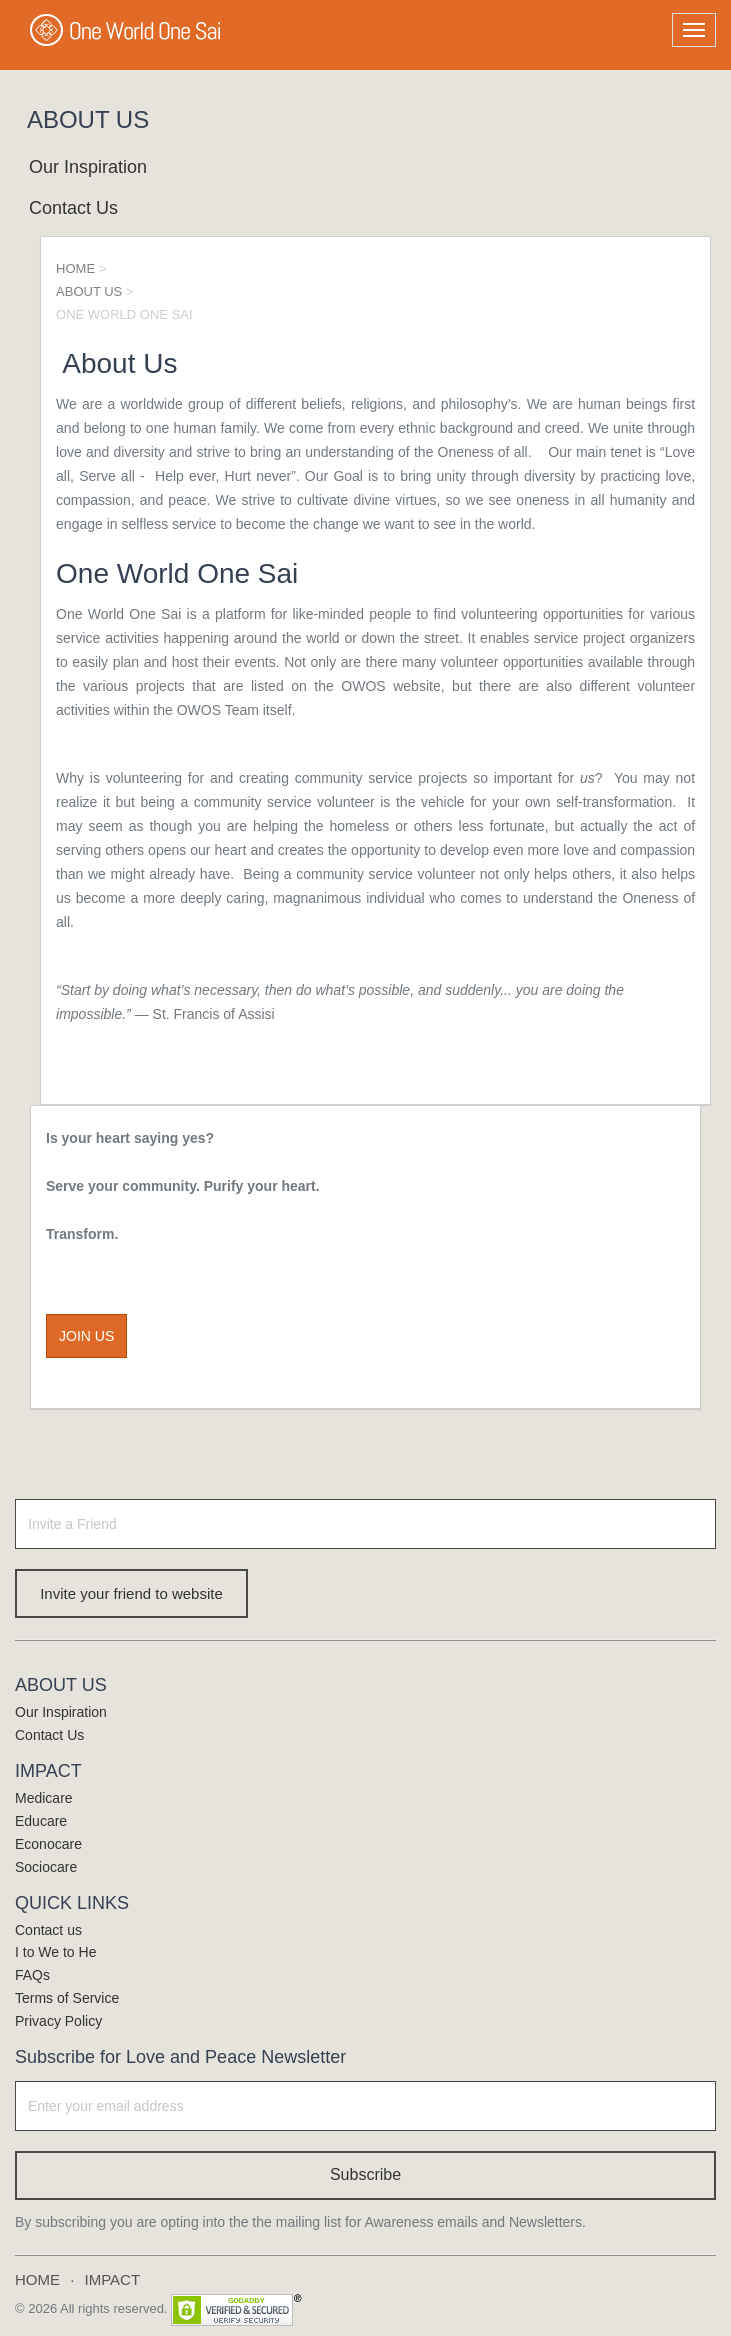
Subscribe (365, 2174)
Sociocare (46, 1867)
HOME (75, 268)
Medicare (44, 1798)
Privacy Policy (58, 2021)
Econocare (48, 1844)
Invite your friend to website (131, 1593)
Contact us (48, 1930)
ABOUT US (89, 291)
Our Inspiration (88, 167)
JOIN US (86, 1336)
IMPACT (113, 2279)
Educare (41, 1821)
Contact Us (73, 208)
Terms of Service (67, 1998)
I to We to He (55, 1952)
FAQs (32, 1975)
